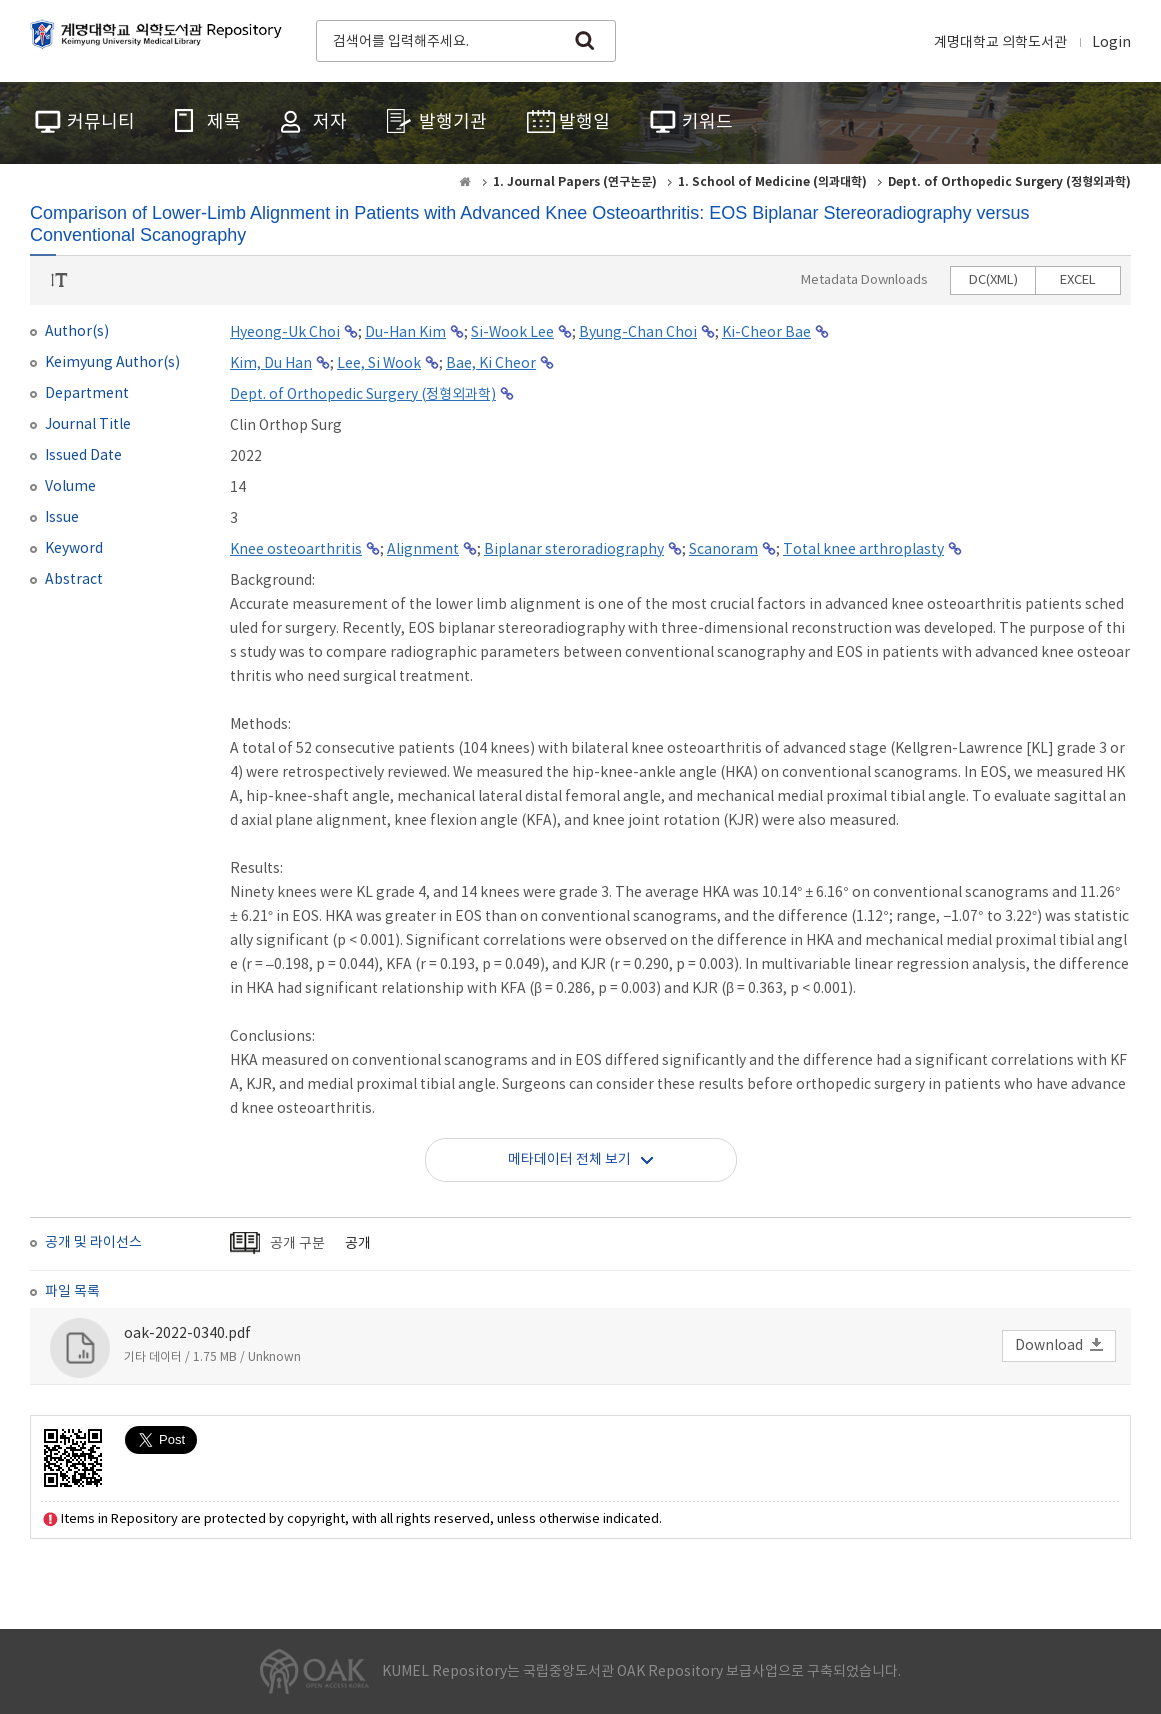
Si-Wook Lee (512, 333)
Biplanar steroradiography (574, 550)
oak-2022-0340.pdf (187, 1334)
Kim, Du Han (271, 364)
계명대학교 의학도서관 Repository (160, 39)
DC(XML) (993, 280)
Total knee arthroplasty (863, 550)
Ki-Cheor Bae (766, 333)
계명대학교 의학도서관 (1000, 43)
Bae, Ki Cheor (491, 364)
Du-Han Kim (405, 333)
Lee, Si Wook (379, 364)
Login (1111, 43)
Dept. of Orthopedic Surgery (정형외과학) (363, 395)
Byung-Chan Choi (638, 333)
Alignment (423, 550)
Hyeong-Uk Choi (285, 333)
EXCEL (1078, 280)
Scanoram (723, 550)
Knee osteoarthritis (296, 550)
